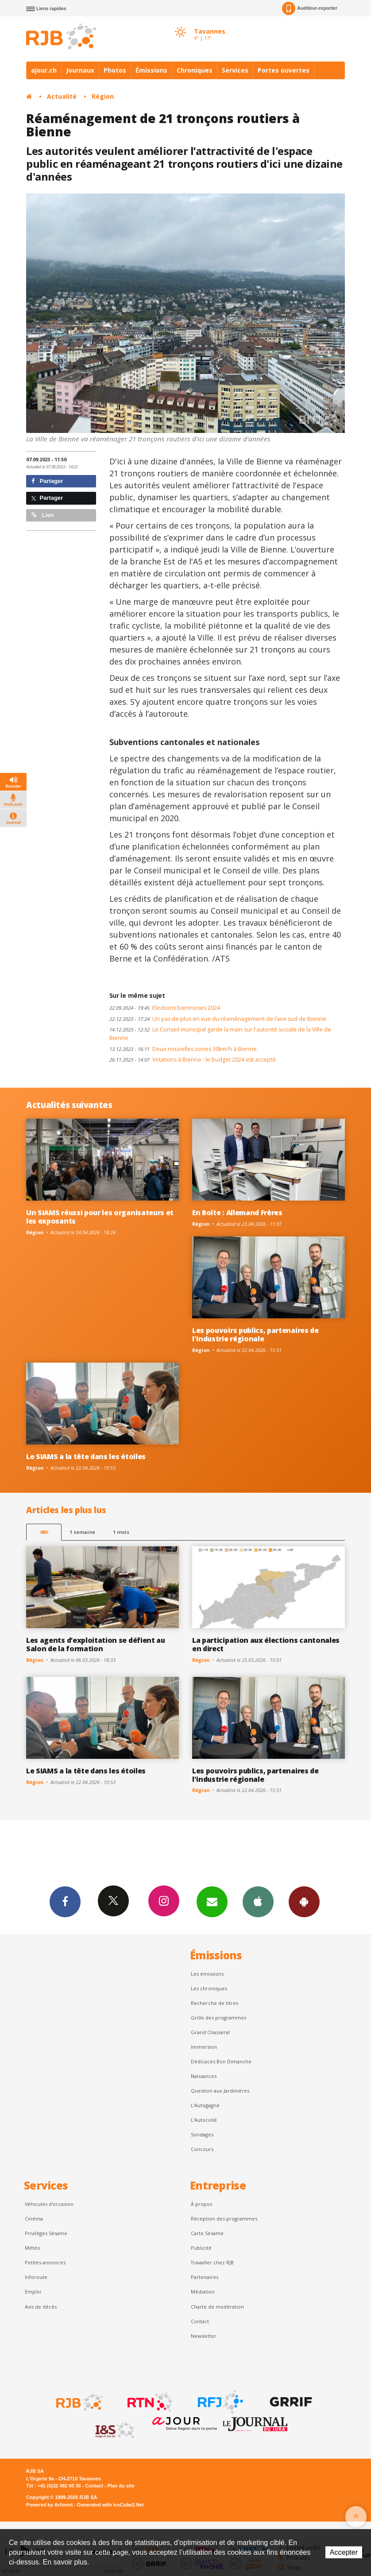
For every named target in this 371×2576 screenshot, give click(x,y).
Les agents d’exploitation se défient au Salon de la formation (95, 1644)
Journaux (80, 70)
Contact (200, 2321)
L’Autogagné (205, 2105)
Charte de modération (217, 2307)
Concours (202, 2149)
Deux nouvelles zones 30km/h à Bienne (183, 1049)
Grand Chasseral (210, 2032)
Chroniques (195, 70)
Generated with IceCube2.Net (110, 2504)
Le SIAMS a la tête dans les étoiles (86, 1456)
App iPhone (258, 1901)
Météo (32, 2248)
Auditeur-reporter (309, 8)
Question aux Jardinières (220, 2090)
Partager (47, 481)
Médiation (203, 2291)
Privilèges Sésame (46, 2233)
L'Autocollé (204, 2120)
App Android (304, 1901)
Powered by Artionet (49, 2504)
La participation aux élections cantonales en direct (266, 1644)
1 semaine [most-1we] (82, 1532)
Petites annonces (45, 2262)
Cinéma (34, 2218)
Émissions (151, 70)
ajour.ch (44, 70)
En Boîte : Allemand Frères (237, 1212)
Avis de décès (41, 2307)
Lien (42, 515)
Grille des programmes (218, 2017)
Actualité (62, 96)
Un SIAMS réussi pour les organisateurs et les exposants (100, 1217)
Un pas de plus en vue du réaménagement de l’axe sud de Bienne (217, 1019)
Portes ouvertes (283, 70)
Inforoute (36, 2277)
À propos (201, 2204)
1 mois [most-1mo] (121, 1532)
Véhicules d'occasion (49, 2204)
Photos (115, 70)
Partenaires (204, 2277)
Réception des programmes (224, 2218)
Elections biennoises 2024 (164, 1008)
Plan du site (120, 2485)
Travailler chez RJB (212, 2262)
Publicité (201, 2248)
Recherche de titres (214, 2003)
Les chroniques (209, 1988)
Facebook (65, 1901)
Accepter (344, 2552)
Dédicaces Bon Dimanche (221, 2061)
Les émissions (207, 1974)
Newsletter (203, 2336)
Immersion (204, 2047)
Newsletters (212, 1901)
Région (103, 96)
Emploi (33, 2291)
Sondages (202, 2134)
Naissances (203, 2076)
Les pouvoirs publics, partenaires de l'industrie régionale (255, 1334)
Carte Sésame (207, 2233)
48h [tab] (44, 1532)
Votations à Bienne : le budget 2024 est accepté (192, 1059)
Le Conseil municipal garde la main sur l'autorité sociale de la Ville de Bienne (220, 1034)
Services (235, 70)
